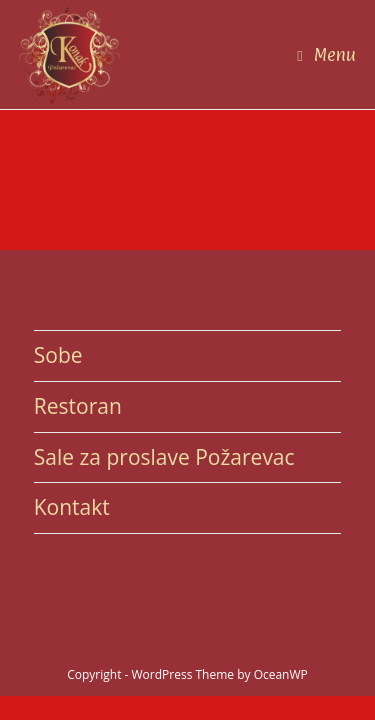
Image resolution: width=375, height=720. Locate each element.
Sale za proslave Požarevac (164, 457)
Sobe (58, 355)
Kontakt (72, 507)
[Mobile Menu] (326, 54)
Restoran (78, 406)
